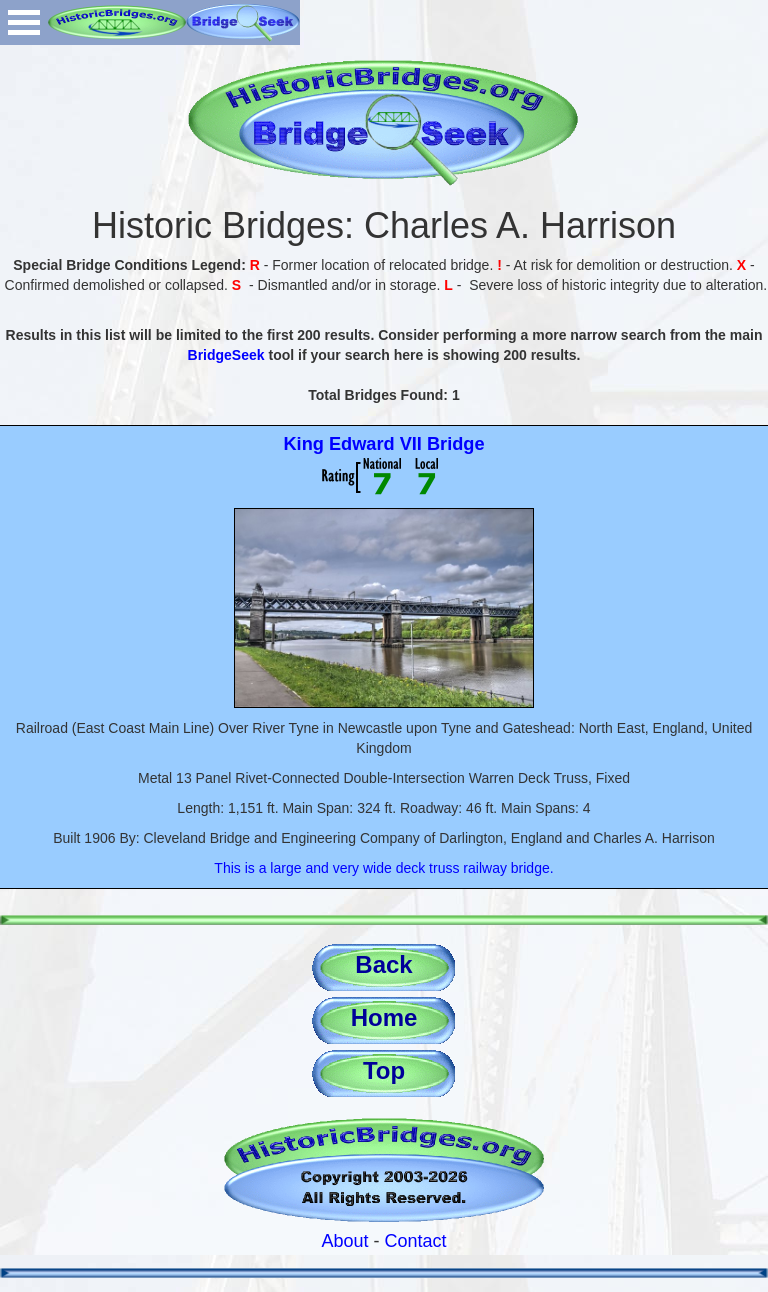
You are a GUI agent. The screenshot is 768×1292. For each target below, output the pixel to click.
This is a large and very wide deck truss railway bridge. (383, 868)
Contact (416, 1241)
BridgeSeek (226, 355)
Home (384, 1017)
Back (383, 964)
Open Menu (24, 22)
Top (384, 1070)
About (344, 1241)
